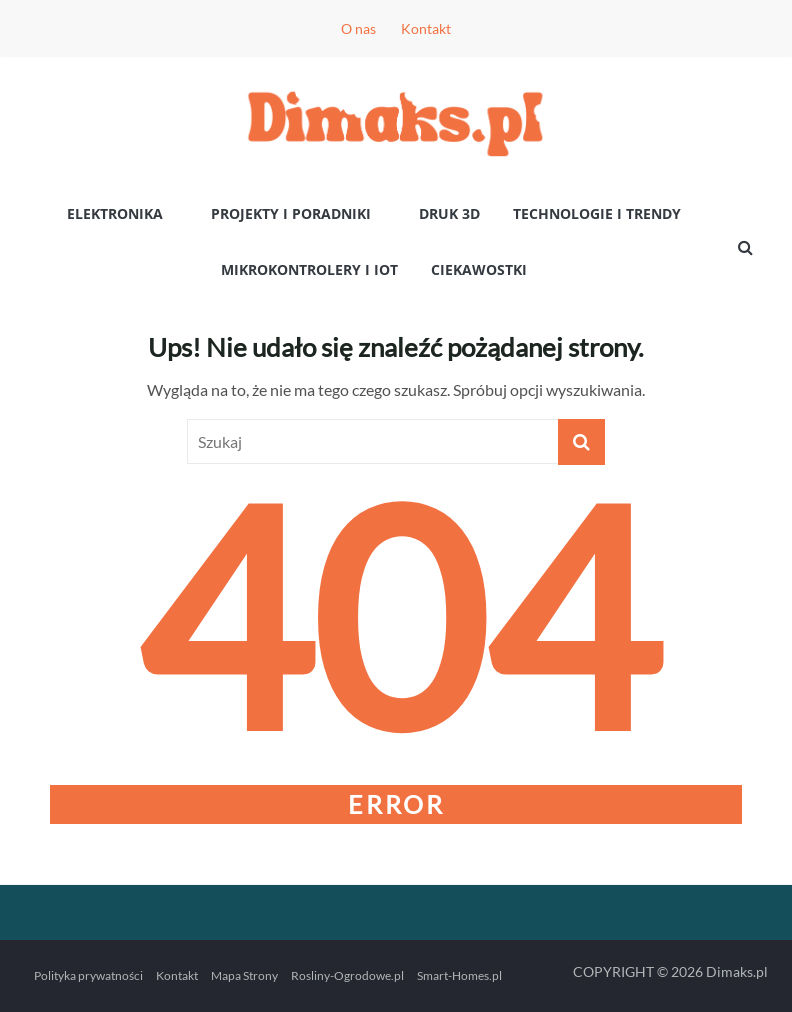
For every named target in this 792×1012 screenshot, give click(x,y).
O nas (358, 28)
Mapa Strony (244, 975)
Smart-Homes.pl (459, 975)
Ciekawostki (479, 269)
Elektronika (115, 213)
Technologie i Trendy (597, 213)
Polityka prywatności (88, 975)
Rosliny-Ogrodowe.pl (347, 975)
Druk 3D (449, 213)
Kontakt (426, 28)
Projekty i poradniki (291, 213)
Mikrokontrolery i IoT (309, 269)
